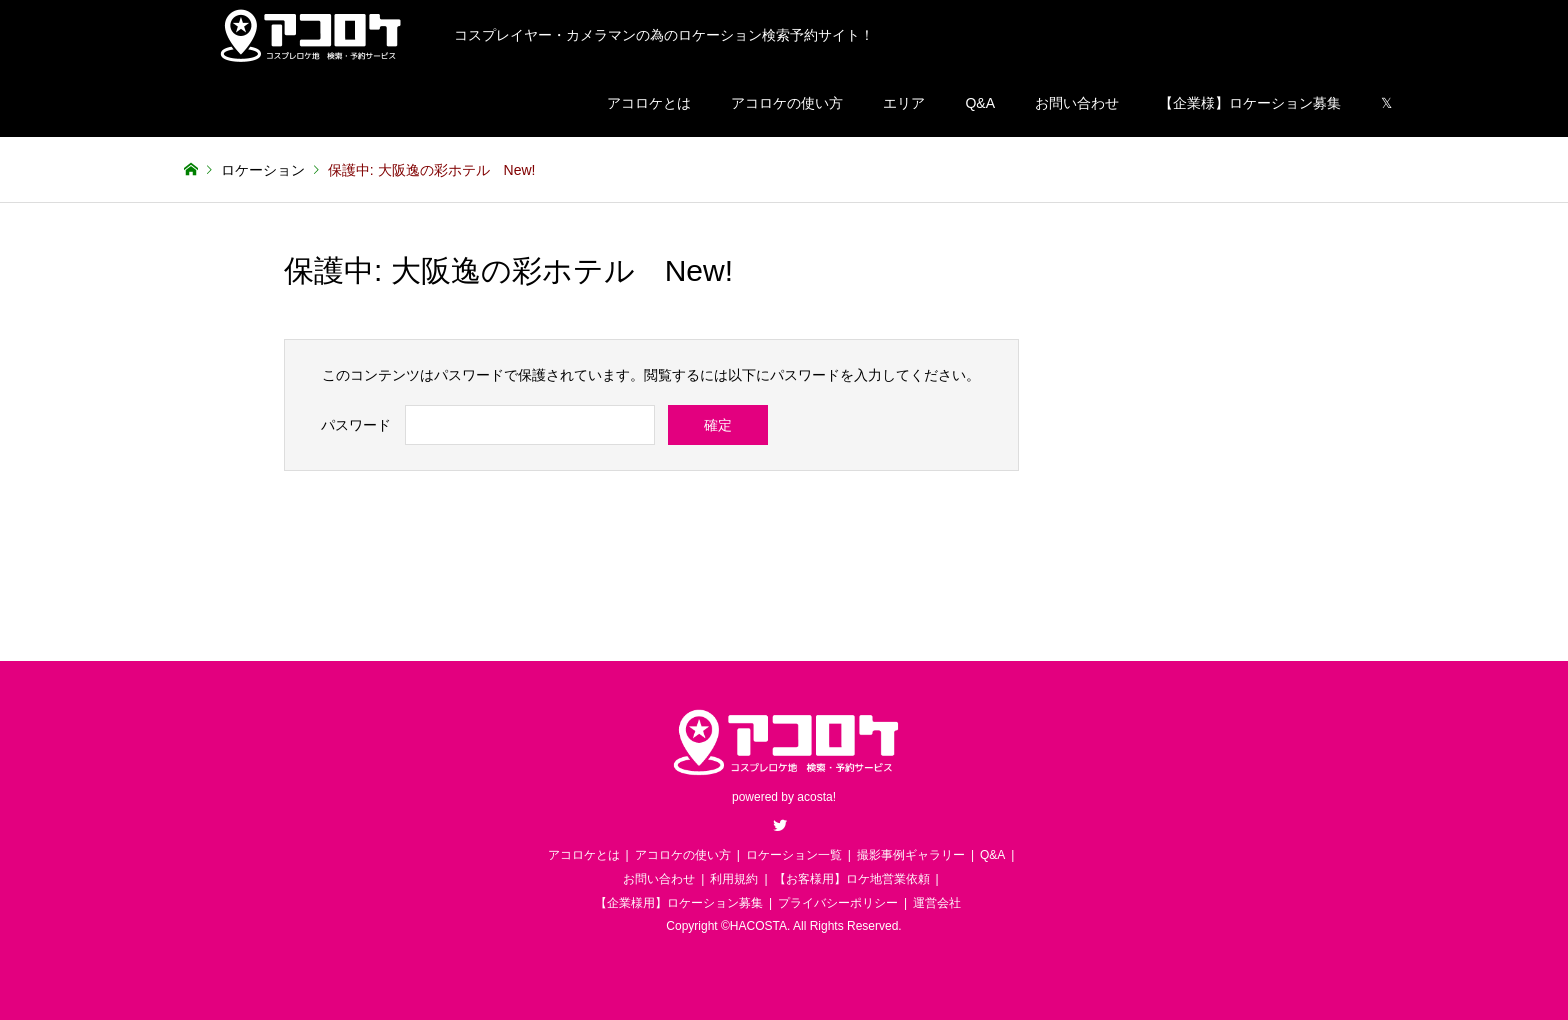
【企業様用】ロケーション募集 (679, 903)
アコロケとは (649, 103)
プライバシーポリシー (838, 903)
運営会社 (937, 903)
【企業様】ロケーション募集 (1250, 103)
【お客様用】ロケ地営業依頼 (852, 879)
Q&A (980, 103)
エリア (904, 103)
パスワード (356, 425)
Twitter (780, 825)
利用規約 (734, 879)
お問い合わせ (1077, 103)
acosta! (816, 797)
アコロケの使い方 (787, 103)
